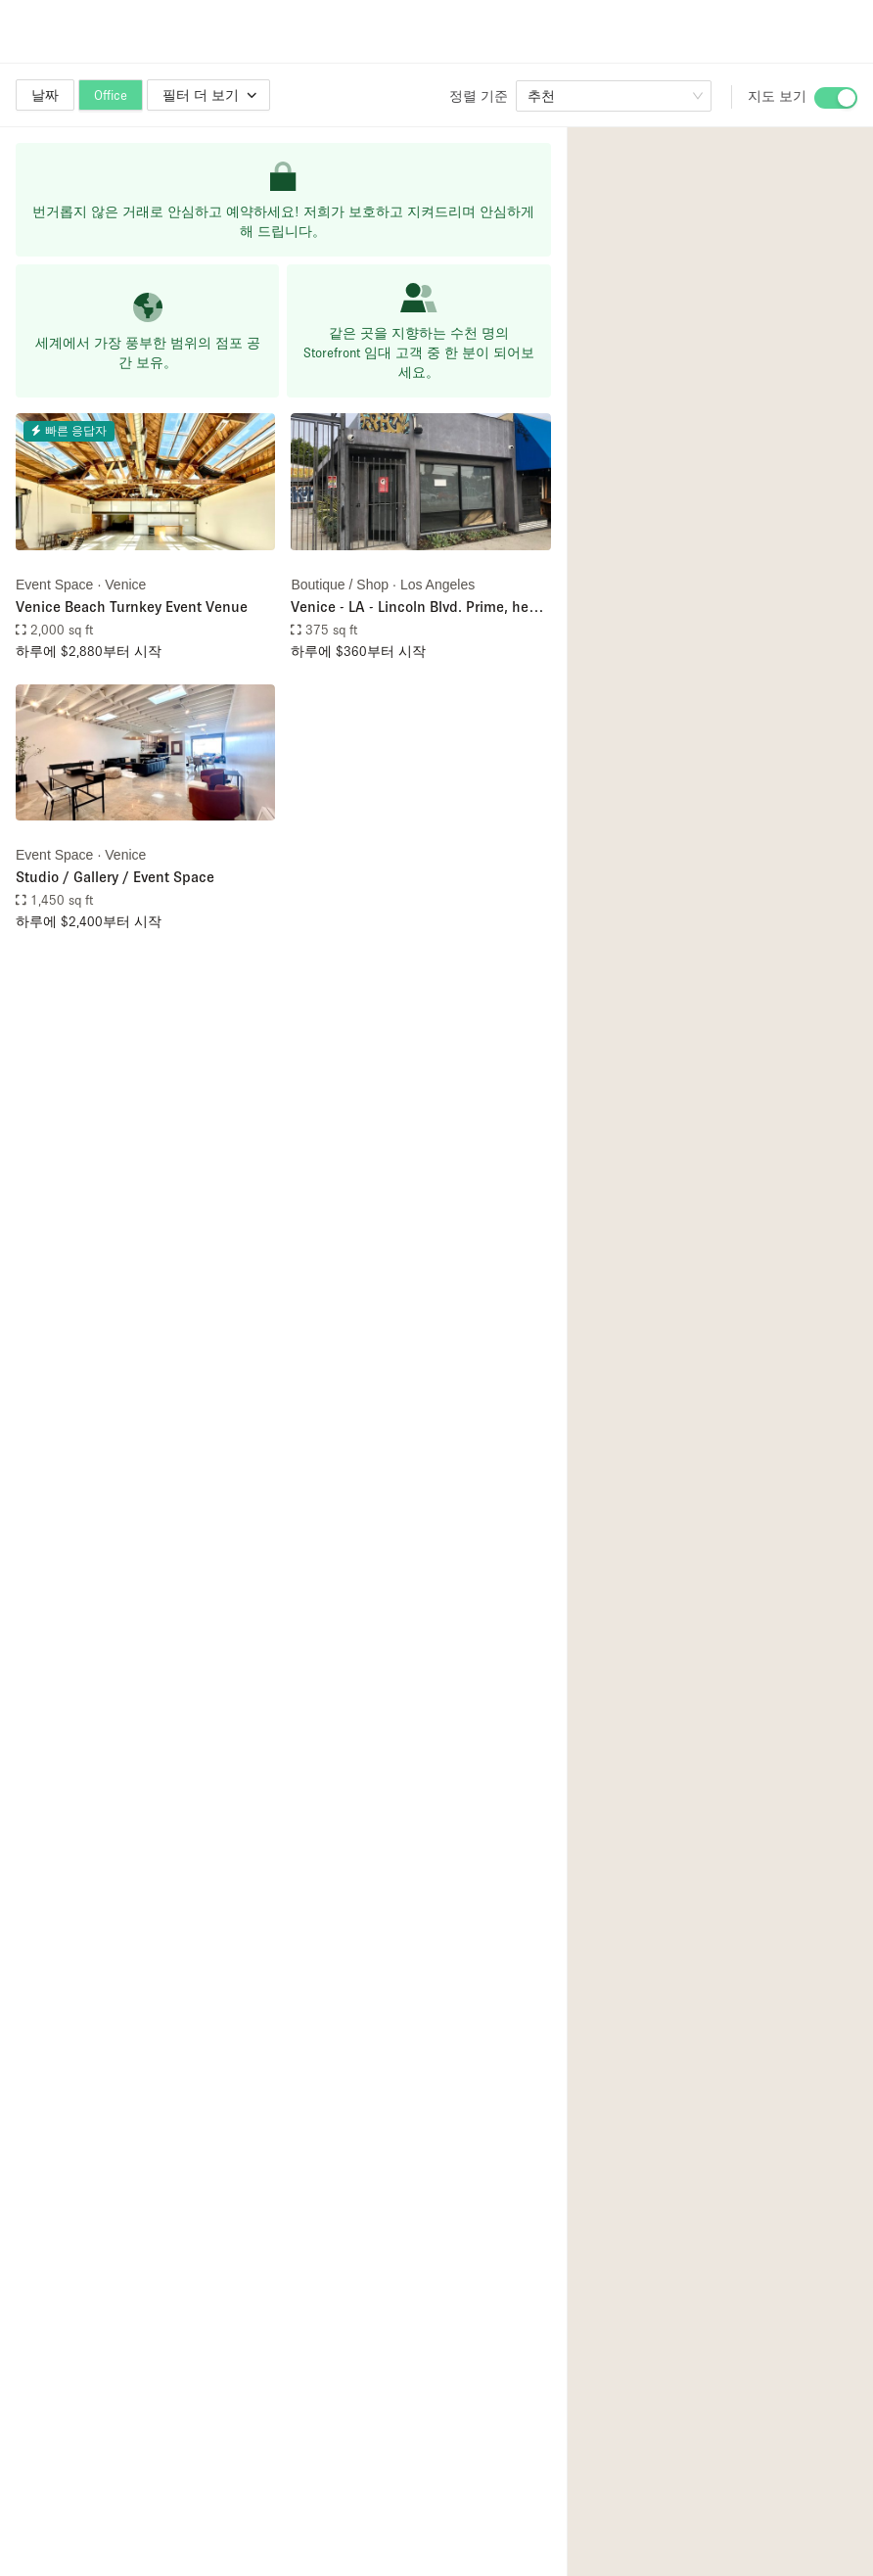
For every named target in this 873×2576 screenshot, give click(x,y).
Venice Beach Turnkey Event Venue (132, 606)
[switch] (835, 98)
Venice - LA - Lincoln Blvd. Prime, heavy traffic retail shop (420, 607)
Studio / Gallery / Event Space (115, 876)
